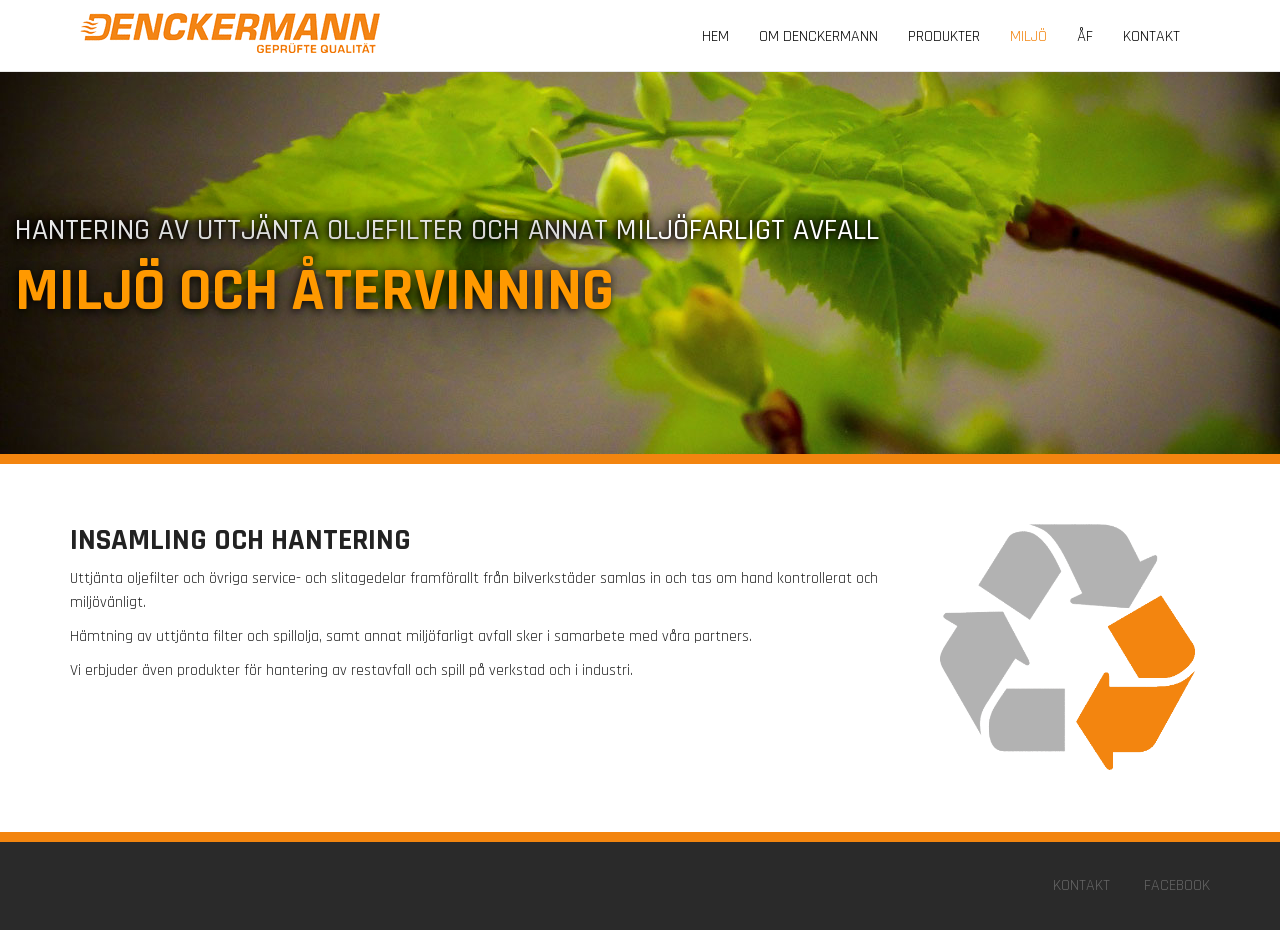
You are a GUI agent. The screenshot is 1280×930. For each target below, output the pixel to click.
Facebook (1177, 885)
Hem (715, 36)
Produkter (944, 36)
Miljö (1028, 36)
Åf (1085, 36)
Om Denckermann (818, 36)
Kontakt (1151, 36)
